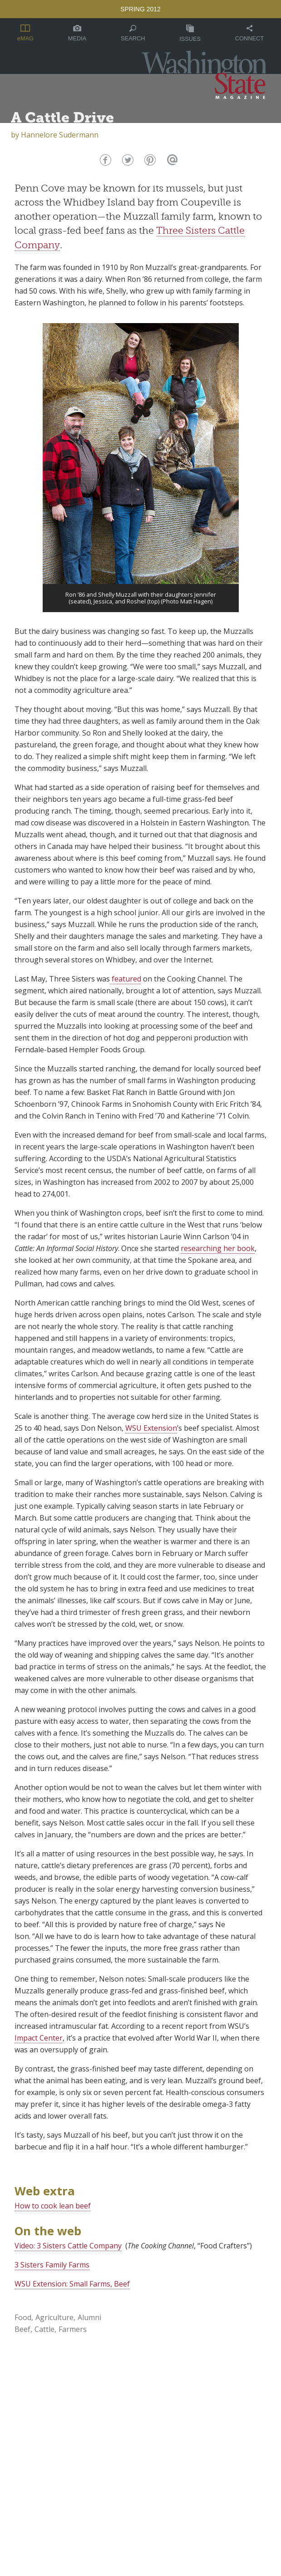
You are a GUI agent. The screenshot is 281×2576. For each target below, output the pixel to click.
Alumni (89, 2317)
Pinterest (149, 162)
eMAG (25, 33)
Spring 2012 (140, 9)
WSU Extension (151, 1428)
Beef (22, 2329)
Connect (249, 33)
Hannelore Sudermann (60, 135)
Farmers (73, 2329)
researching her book (218, 1248)
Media (77, 33)
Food (23, 2317)
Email (171, 162)
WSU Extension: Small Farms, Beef (72, 2284)
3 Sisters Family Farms (52, 2265)
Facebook (104, 162)
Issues (190, 33)
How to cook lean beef (53, 2206)
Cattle (44, 2329)
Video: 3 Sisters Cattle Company (68, 2246)
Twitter (127, 162)
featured (125, 979)
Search (133, 33)
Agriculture (54, 2317)
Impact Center (39, 2038)
